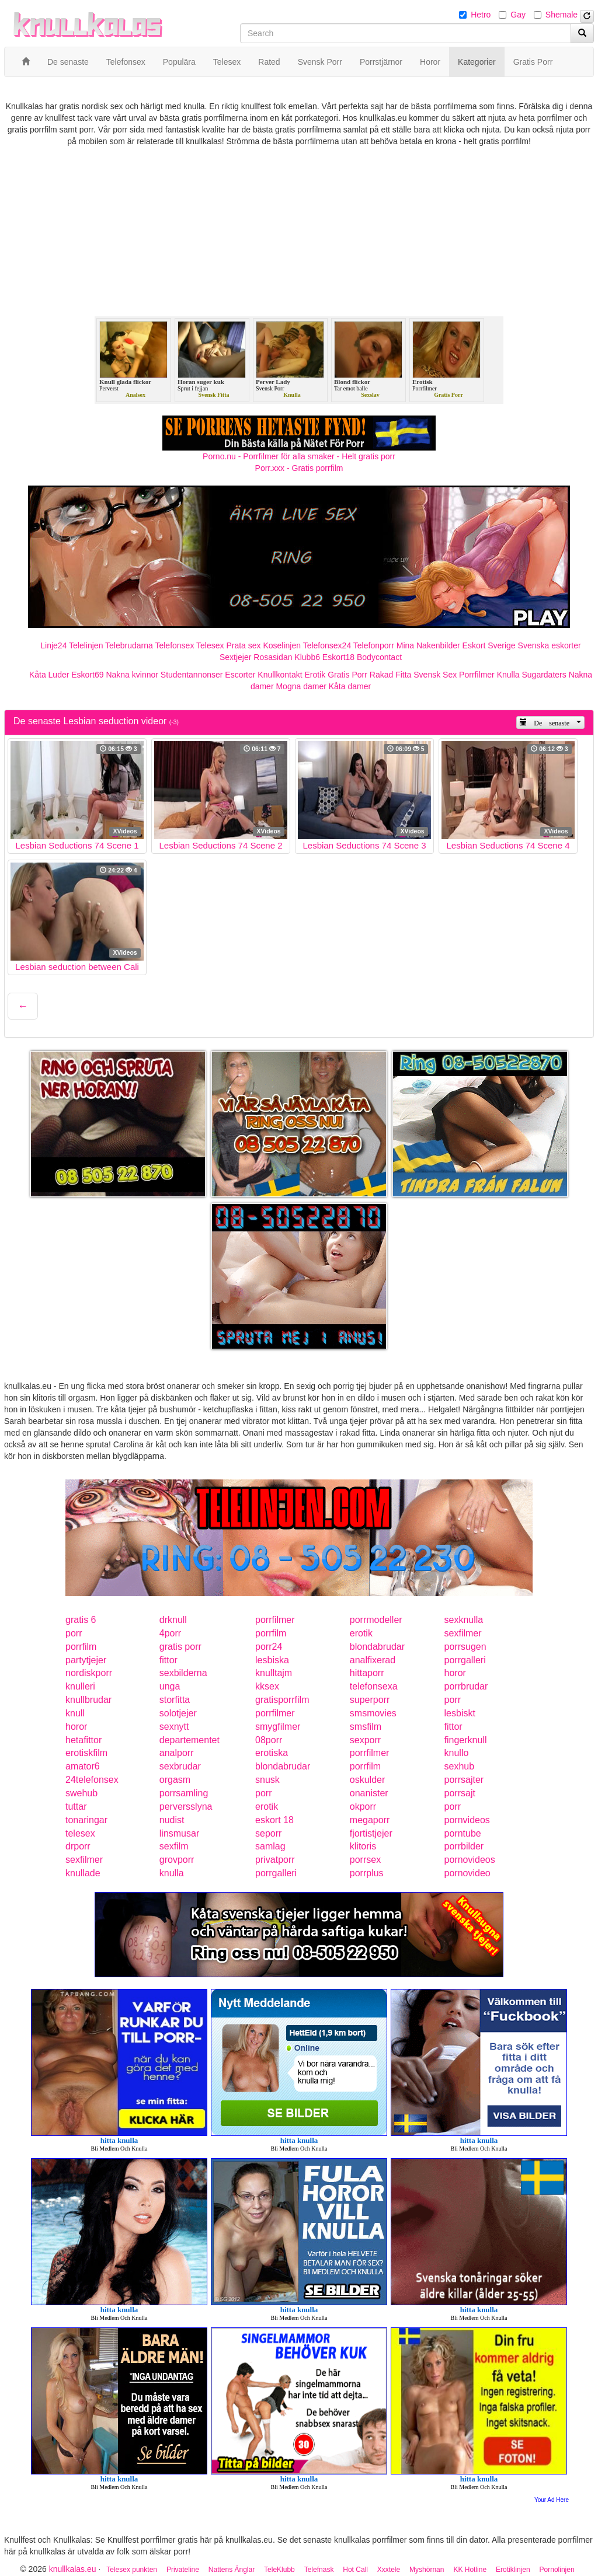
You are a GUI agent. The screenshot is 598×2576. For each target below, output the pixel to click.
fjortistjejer (371, 1833)
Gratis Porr (347, 674)
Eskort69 (87, 674)
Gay (518, 14)
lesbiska (272, 1660)
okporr (363, 1806)
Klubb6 (307, 657)
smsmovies (373, 1713)
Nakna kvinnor (132, 674)
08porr (268, 1740)
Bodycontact (379, 657)
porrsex (365, 1860)
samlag (270, 1846)
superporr (370, 1700)
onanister (369, 1793)
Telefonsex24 (327, 645)
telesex (80, 1833)
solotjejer (178, 1713)
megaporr (370, 1820)
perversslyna (186, 1806)
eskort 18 (274, 1820)
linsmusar (179, 1833)
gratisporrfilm (282, 1700)
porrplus (367, 1873)
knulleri (80, 1686)
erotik (361, 1633)
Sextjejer (235, 657)
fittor (168, 1660)
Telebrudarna (129, 645)
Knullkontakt (280, 674)
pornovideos (469, 1860)
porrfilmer (275, 1620)
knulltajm (273, 1673)
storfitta (174, 1700)
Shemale (561, 14)
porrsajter (464, 1780)
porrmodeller (376, 1620)
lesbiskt (459, 1713)
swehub (81, 1793)
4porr (170, 1633)
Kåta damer (350, 686)
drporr (78, 1846)
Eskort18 (338, 657)
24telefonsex (92, 1780)
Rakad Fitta (391, 674)
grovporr (176, 1860)
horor (455, 1673)
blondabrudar (377, 1647)
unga (169, 1686)
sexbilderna (183, 1673)
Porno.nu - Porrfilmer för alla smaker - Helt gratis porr (299, 456)
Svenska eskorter (549, 645)
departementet (189, 1740)
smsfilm (365, 1727)
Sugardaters (543, 674)
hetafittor (83, 1740)
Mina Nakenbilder (428, 645)
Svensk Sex (435, 674)
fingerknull (465, 1740)
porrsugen (465, 1647)
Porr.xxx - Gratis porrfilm (299, 468)
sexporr (365, 1740)
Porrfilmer (477, 674)
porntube (462, 1833)
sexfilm (174, 1846)
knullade (82, 1873)
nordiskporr (88, 1673)
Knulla (508, 674)
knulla (171, 1873)
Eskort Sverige (489, 645)
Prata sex (243, 645)
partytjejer (85, 1660)
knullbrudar (88, 1700)
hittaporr (367, 1673)
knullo (456, 1753)
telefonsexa (374, 1686)
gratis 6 (80, 1620)
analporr (176, 1753)
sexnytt (174, 1727)
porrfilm (270, 1633)
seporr (268, 1833)
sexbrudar (180, 1766)
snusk (267, 1780)
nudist (172, 1820)
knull (75, 1713)
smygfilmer (277, 1727)
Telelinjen (86, 645)
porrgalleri (465, 1660)
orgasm (174, 1780)
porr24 (268, 1647)
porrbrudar (466, 1686)
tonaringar (86, 1820)
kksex (267, 1686)
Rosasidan (272, 657)
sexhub (459, 1766)
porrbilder (464, 1846)
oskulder (367, 1780)
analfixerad (372, 1660)
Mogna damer (301, 686)
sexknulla (464, 1620)
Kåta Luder (49, 674)
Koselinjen (282, 645)
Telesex (210, 645)
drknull (173, 1620)
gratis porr (180, 1647)
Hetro (481, 14)
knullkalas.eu (72, 2569)
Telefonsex (174, 645)
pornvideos (467, 1820)
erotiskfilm (86, 1753)
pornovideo (467, 1873)
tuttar (75, 1806)
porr (73, 1633)
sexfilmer (463, 1633)
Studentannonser (192, 674)
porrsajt (459, 1793)
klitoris (363, 1846)
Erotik (315, 674)
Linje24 (53, 645)
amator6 (82, 1766)
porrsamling (183, 1793)
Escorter (240, 674)
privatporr (275, 1860)
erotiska (271, 1753)
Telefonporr (373, 645)
